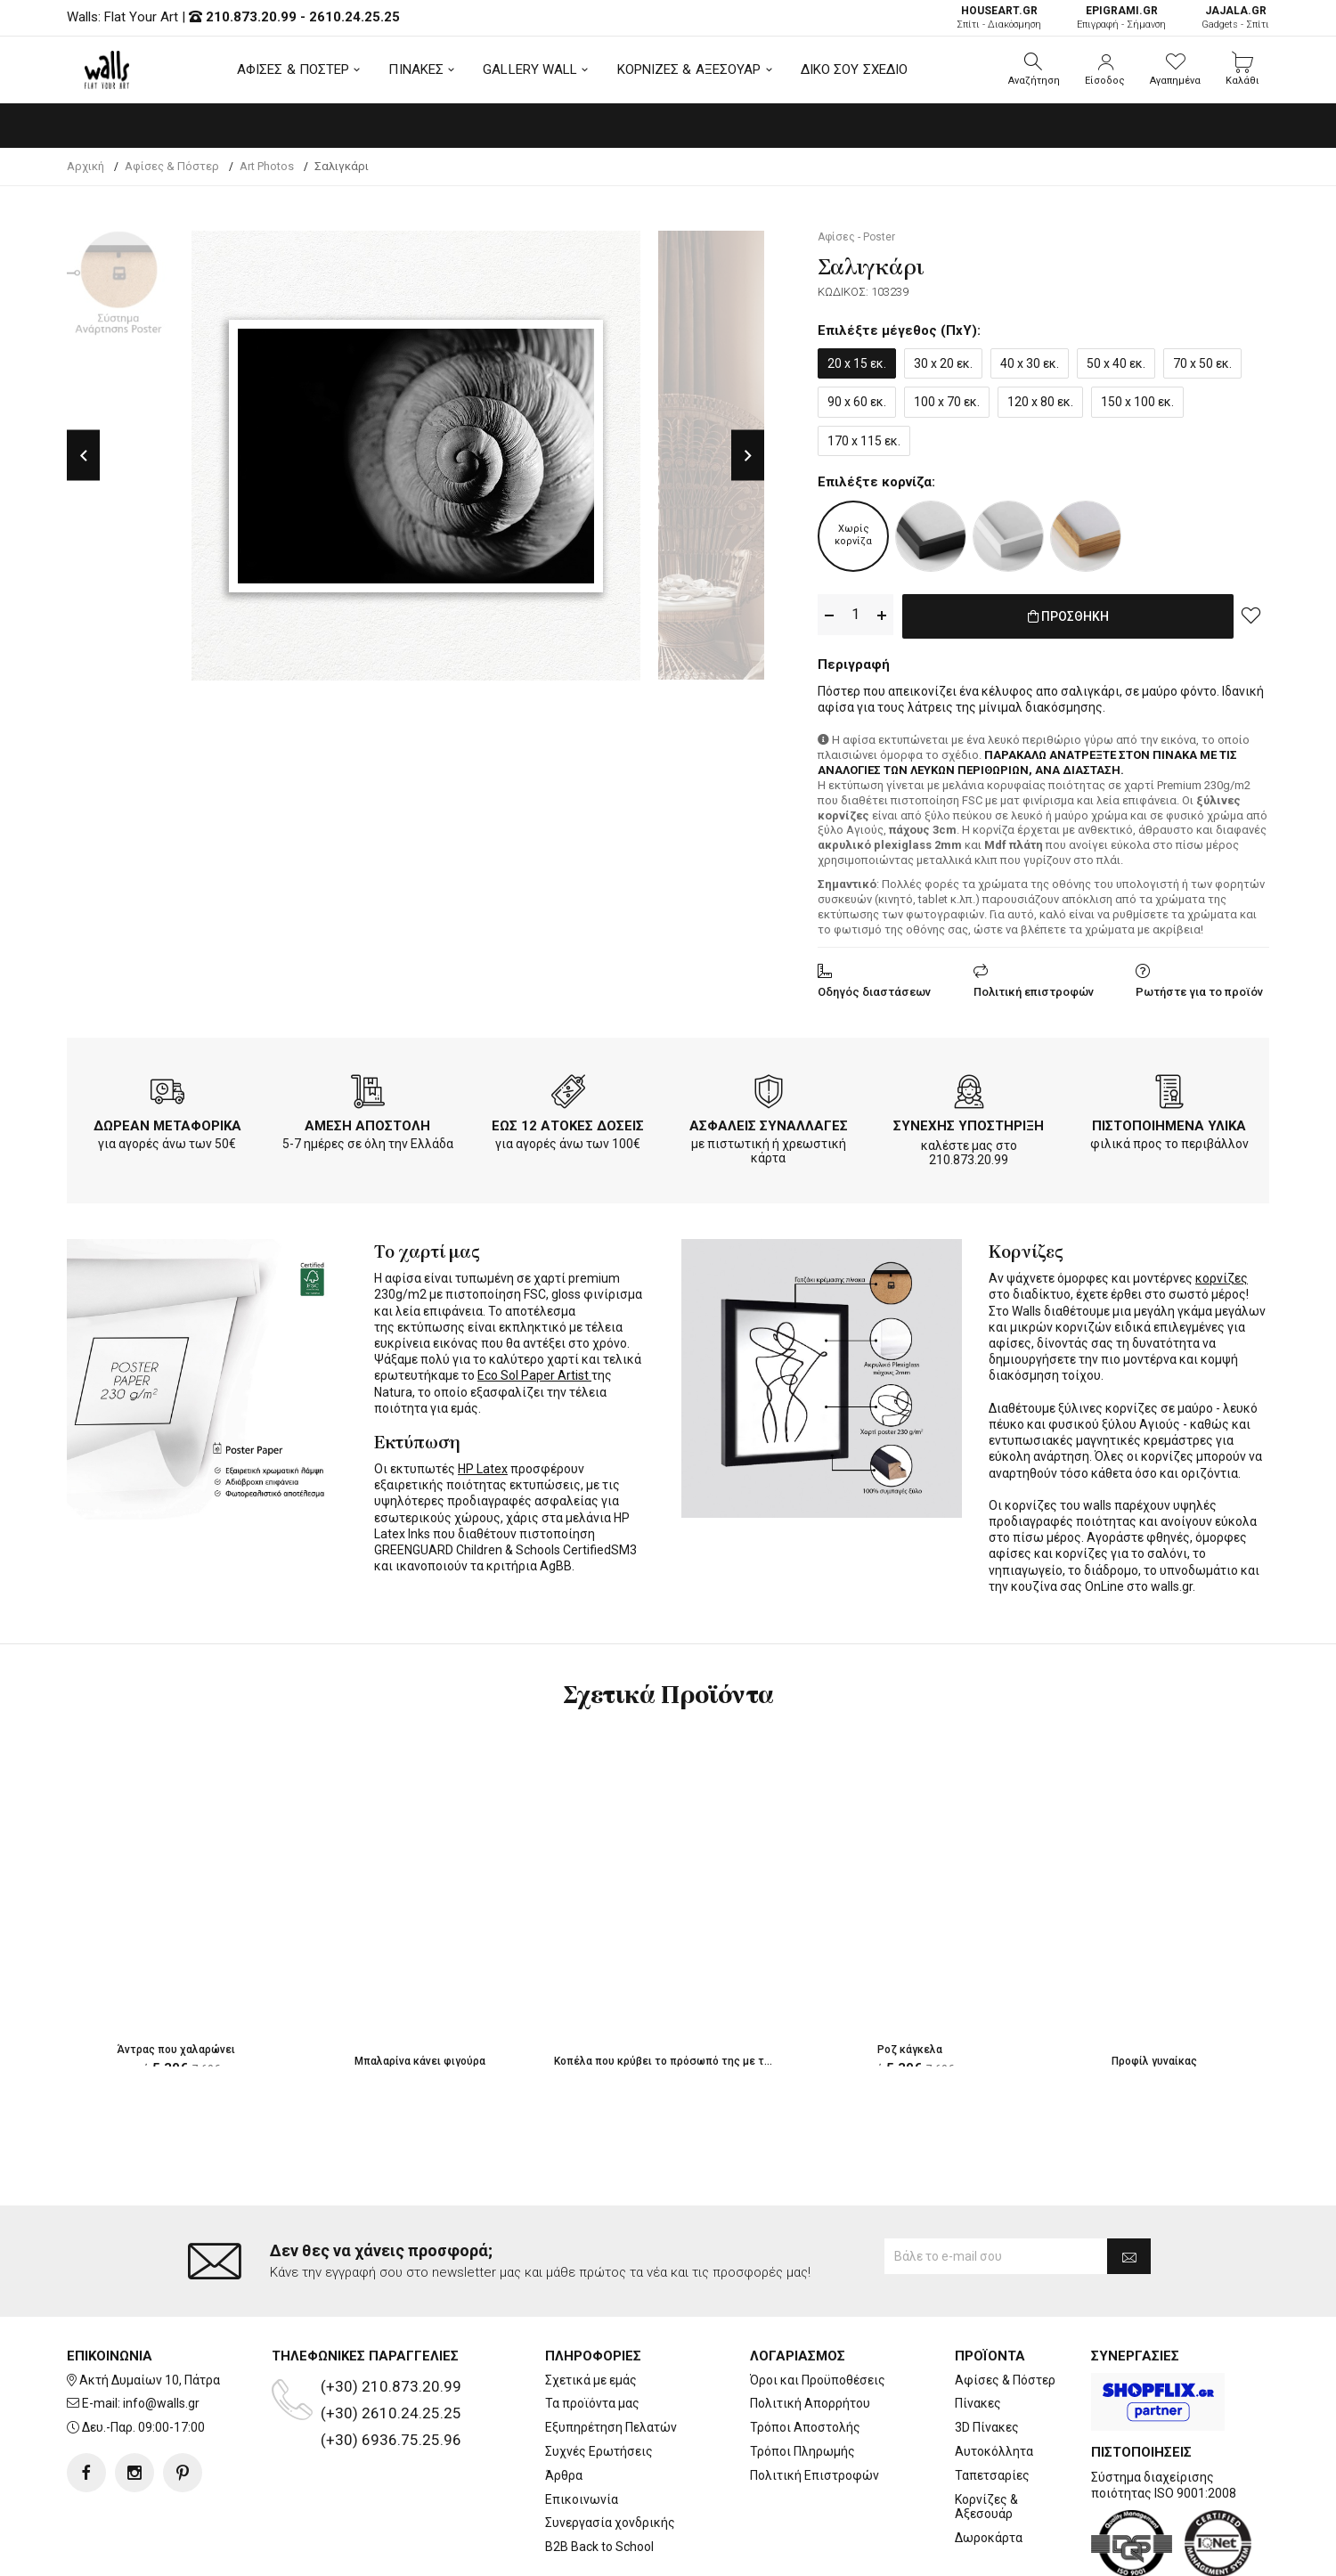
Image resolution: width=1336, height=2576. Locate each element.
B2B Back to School (599, 2475)
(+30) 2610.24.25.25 (391, 2342)
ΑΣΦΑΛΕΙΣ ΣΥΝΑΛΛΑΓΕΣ (768, 1122)
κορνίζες (1221, 1275)
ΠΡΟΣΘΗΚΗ (1068, 615)
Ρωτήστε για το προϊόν (1199, 988)
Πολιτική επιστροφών (1033, 988)
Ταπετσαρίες (992, 2404)
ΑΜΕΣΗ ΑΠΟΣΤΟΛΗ (367, 1122)
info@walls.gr (161, 2332)
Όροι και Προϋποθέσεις (817, 2309)
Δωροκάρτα (988, 2466)
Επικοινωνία (581, 2428)
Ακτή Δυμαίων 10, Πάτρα (149, 2309)
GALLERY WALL (530, 69)
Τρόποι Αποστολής (805, 2356)
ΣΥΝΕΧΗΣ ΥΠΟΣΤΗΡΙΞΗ (968, 1122)
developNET (816, 2552)
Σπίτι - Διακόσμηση (999, 17)
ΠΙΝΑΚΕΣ (416, 69)
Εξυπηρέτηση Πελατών (611, 2356)
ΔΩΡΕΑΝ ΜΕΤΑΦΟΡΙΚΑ (167, 1122)
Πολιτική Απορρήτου (810, 2332)
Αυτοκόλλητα (994, 2380)
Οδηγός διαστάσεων (874, 988)
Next (747, 455)
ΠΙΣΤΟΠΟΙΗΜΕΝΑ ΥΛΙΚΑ (1169, 1122)
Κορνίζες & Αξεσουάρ (986, 2435)
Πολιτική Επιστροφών (814, 2404)
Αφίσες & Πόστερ (1005, 2309)
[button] (1034, 69)
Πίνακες (978, 2332)
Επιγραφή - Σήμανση (1121, 17)
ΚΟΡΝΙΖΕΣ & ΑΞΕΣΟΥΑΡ (689, 69)
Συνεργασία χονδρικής (610, 2451)
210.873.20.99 (251, 17)
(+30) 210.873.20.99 (391, 2315)
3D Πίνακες (987, 2356)
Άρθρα (563, 2404)
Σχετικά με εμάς (591, 2309)
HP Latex (483, 1465)
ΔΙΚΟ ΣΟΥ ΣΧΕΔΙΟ (854, 69)
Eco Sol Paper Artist (534, 1372)
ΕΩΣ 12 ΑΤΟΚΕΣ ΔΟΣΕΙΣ (568, 1122)
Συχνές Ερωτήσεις (599, 2380)
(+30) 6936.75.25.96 (391, 2368)
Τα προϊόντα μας (592, 2332)
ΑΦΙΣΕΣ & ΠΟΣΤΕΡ (293, 69)
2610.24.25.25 (354, 17)
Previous (83, 455)
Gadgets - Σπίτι (1235, 17)
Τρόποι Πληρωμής (802, 2380)
